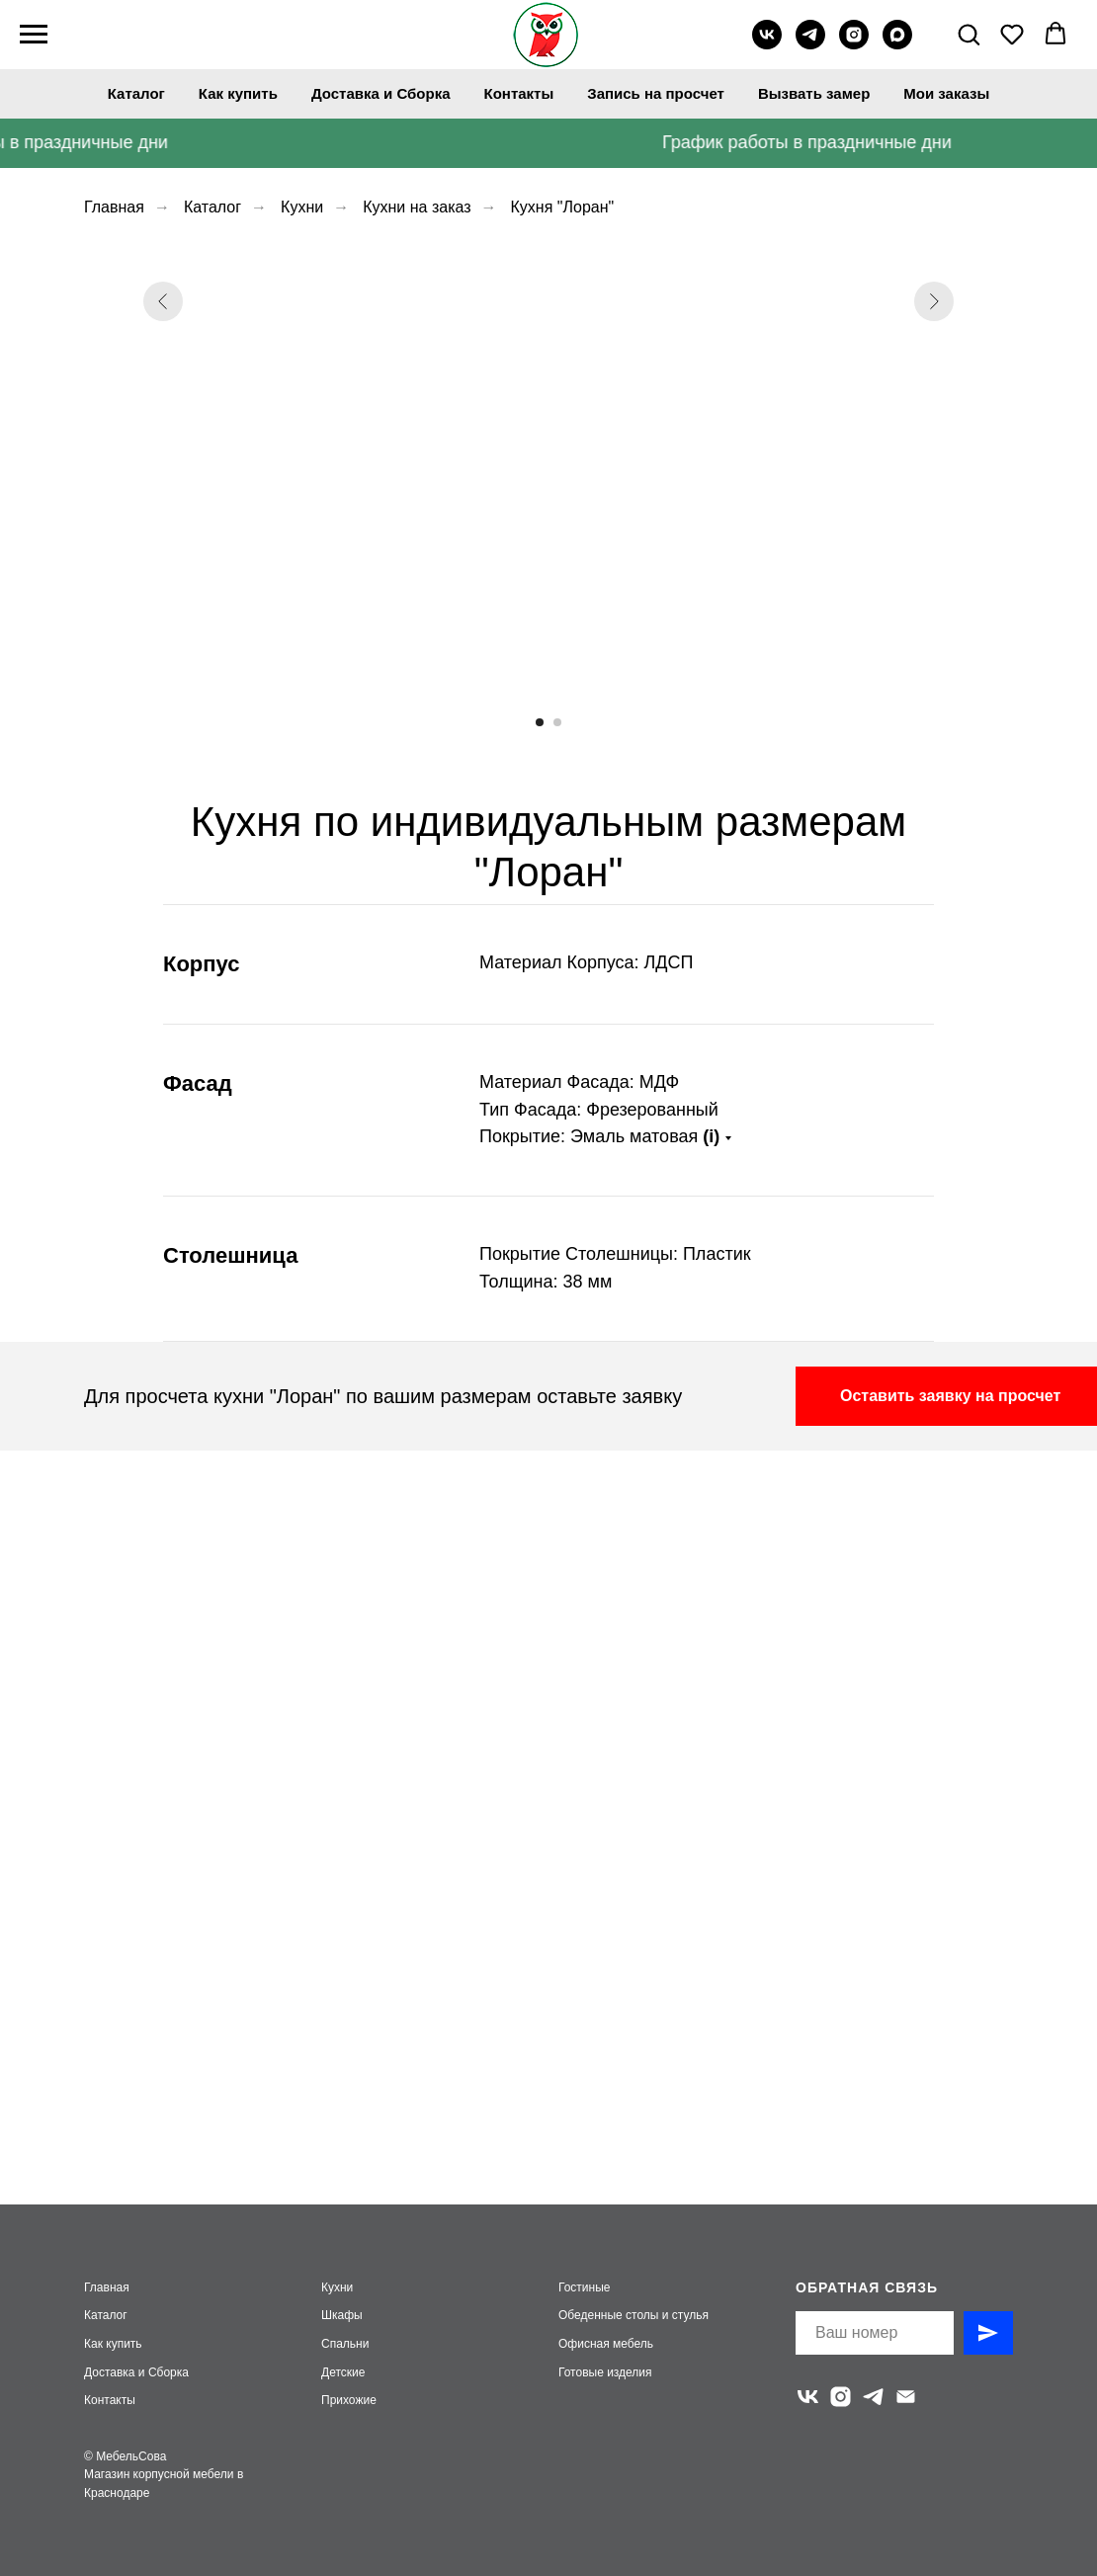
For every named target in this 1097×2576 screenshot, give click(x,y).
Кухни (302, 207)
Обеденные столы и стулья (633, 2315)
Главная (114, 207)
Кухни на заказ (416, 207)
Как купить (238, 93)
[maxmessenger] (897, 44)
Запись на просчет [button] (655, 93)
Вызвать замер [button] (814, 93)
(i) (711, 1136)
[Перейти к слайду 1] (540, 722)
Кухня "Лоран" (563, 207)
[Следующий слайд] (934, 471)
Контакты (519, 93)
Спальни (345, 2344)
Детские (343, 2372)
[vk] (767, 44)
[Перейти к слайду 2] (557, 722)
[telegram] (810, 44)
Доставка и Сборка (381, 93)
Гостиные (584, 2287)
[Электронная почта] (905, 2396)
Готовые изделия (605, 2372)
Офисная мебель (605, 2344)
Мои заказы (946, 93)
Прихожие (349, 2400)
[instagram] (854, 44)
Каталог (136, 93)
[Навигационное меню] (33, 34)
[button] (968, 33)
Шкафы (342, 2315)
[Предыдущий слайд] (163, 471)
